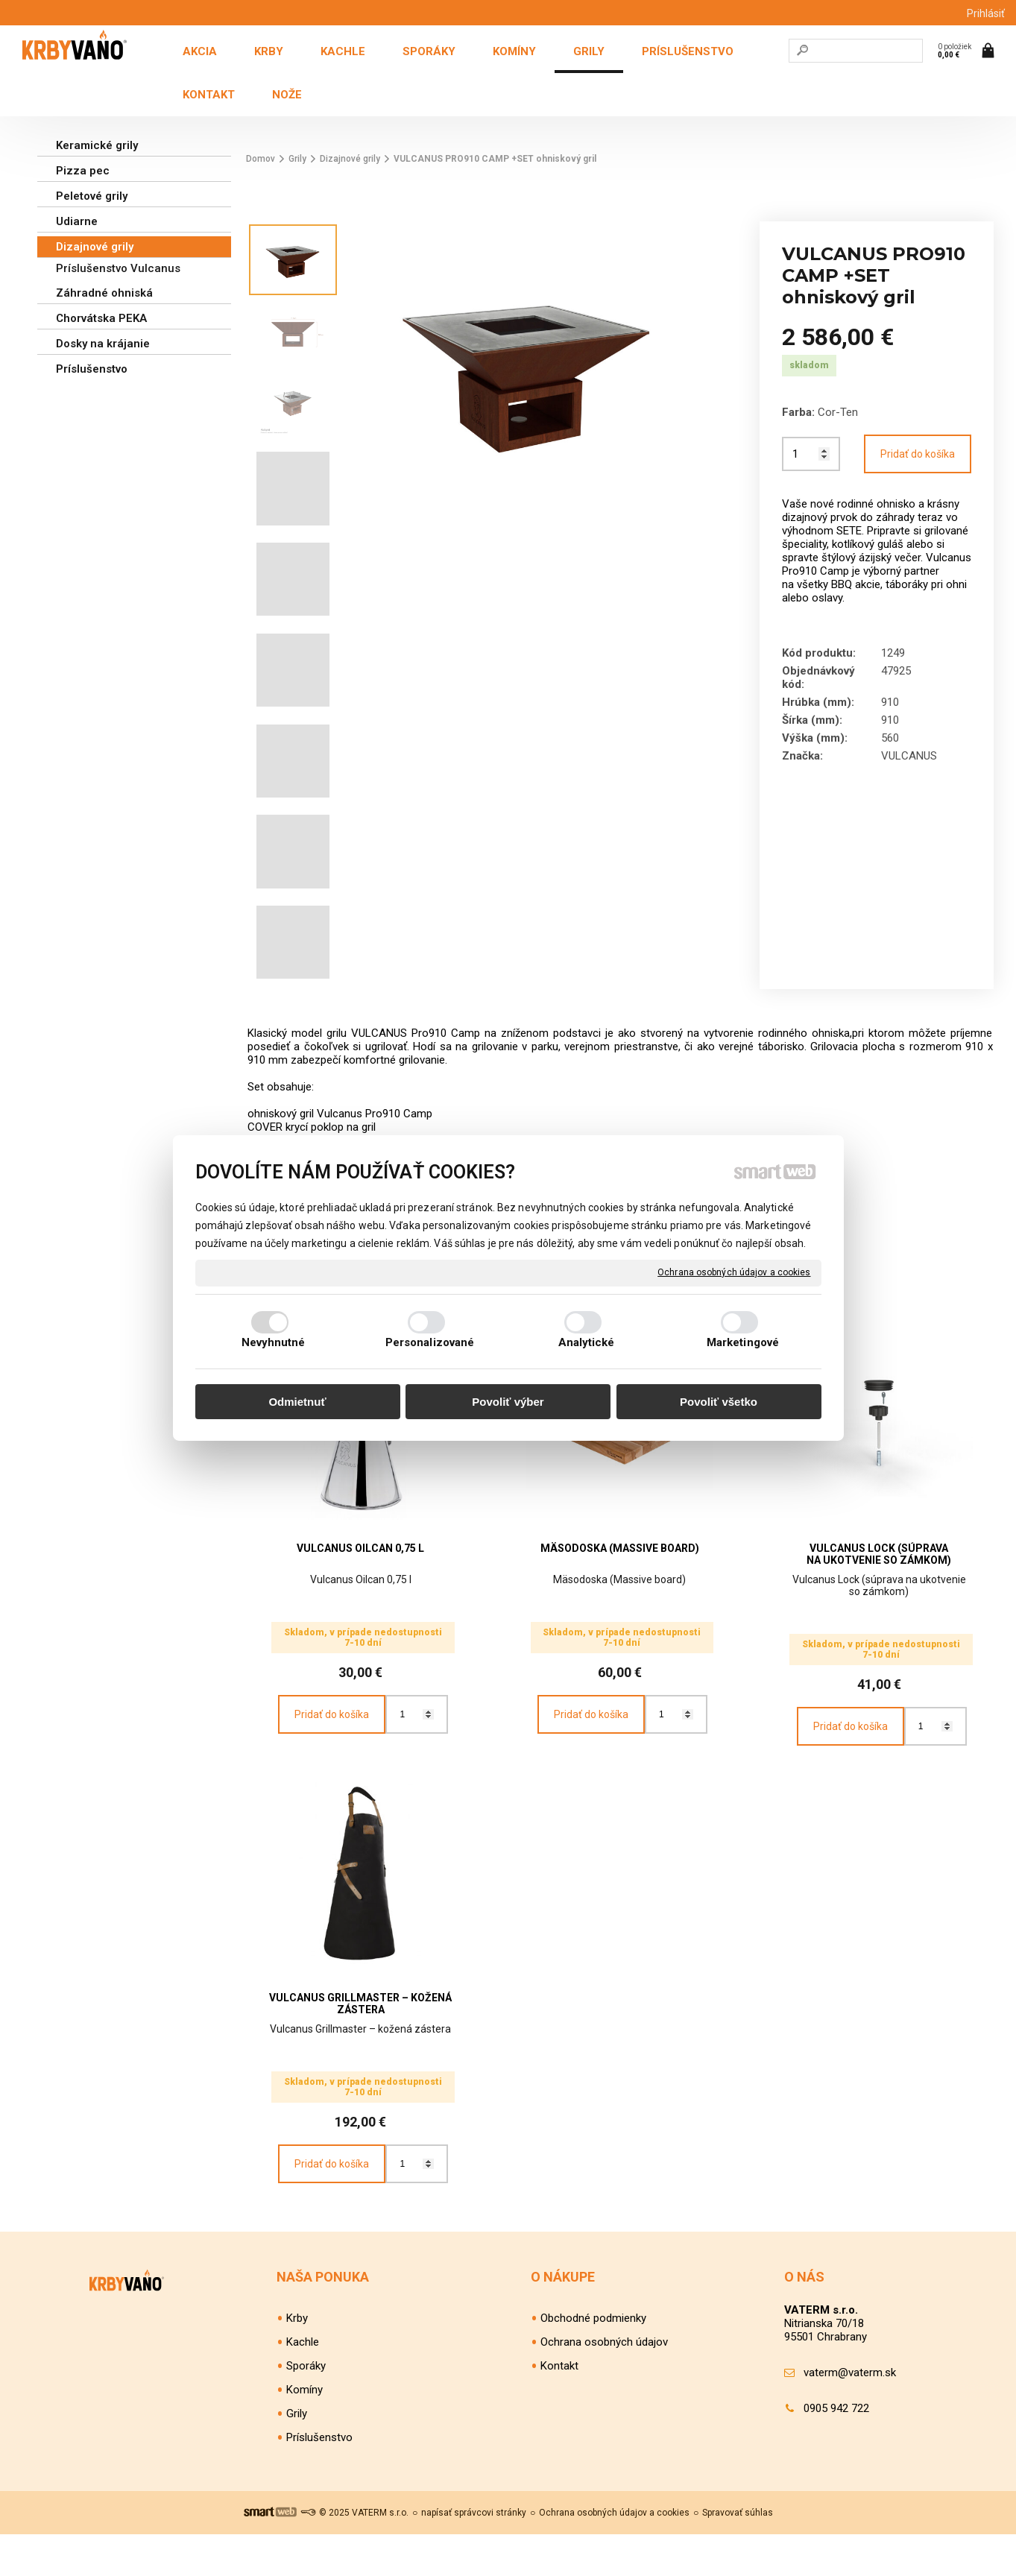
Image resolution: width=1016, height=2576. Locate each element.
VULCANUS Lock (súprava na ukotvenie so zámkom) (879, 1554)
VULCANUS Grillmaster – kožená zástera (361, 2024)
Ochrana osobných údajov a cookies (733, 1272)
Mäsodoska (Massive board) (619, 1548)
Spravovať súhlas (737, 2554)
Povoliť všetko (718, 1401)
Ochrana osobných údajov (604, 2383)
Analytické (586, 1342)
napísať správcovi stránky (473, 2554)
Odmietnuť (297, 1401)
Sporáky (306, 2407)
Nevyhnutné (274, 1342)
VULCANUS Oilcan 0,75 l (360, 1548)
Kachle (302, 2383)
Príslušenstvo (319, 2479)
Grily (296, 2455)
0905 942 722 (836, 2450)
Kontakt (559, 2407)
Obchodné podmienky (593, 2360)
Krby (297, 2360)
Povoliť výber (507, 1401)
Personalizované (430, 1342)
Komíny (304, 2431)
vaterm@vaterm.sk (850, 2414)
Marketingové (743, 1342)
